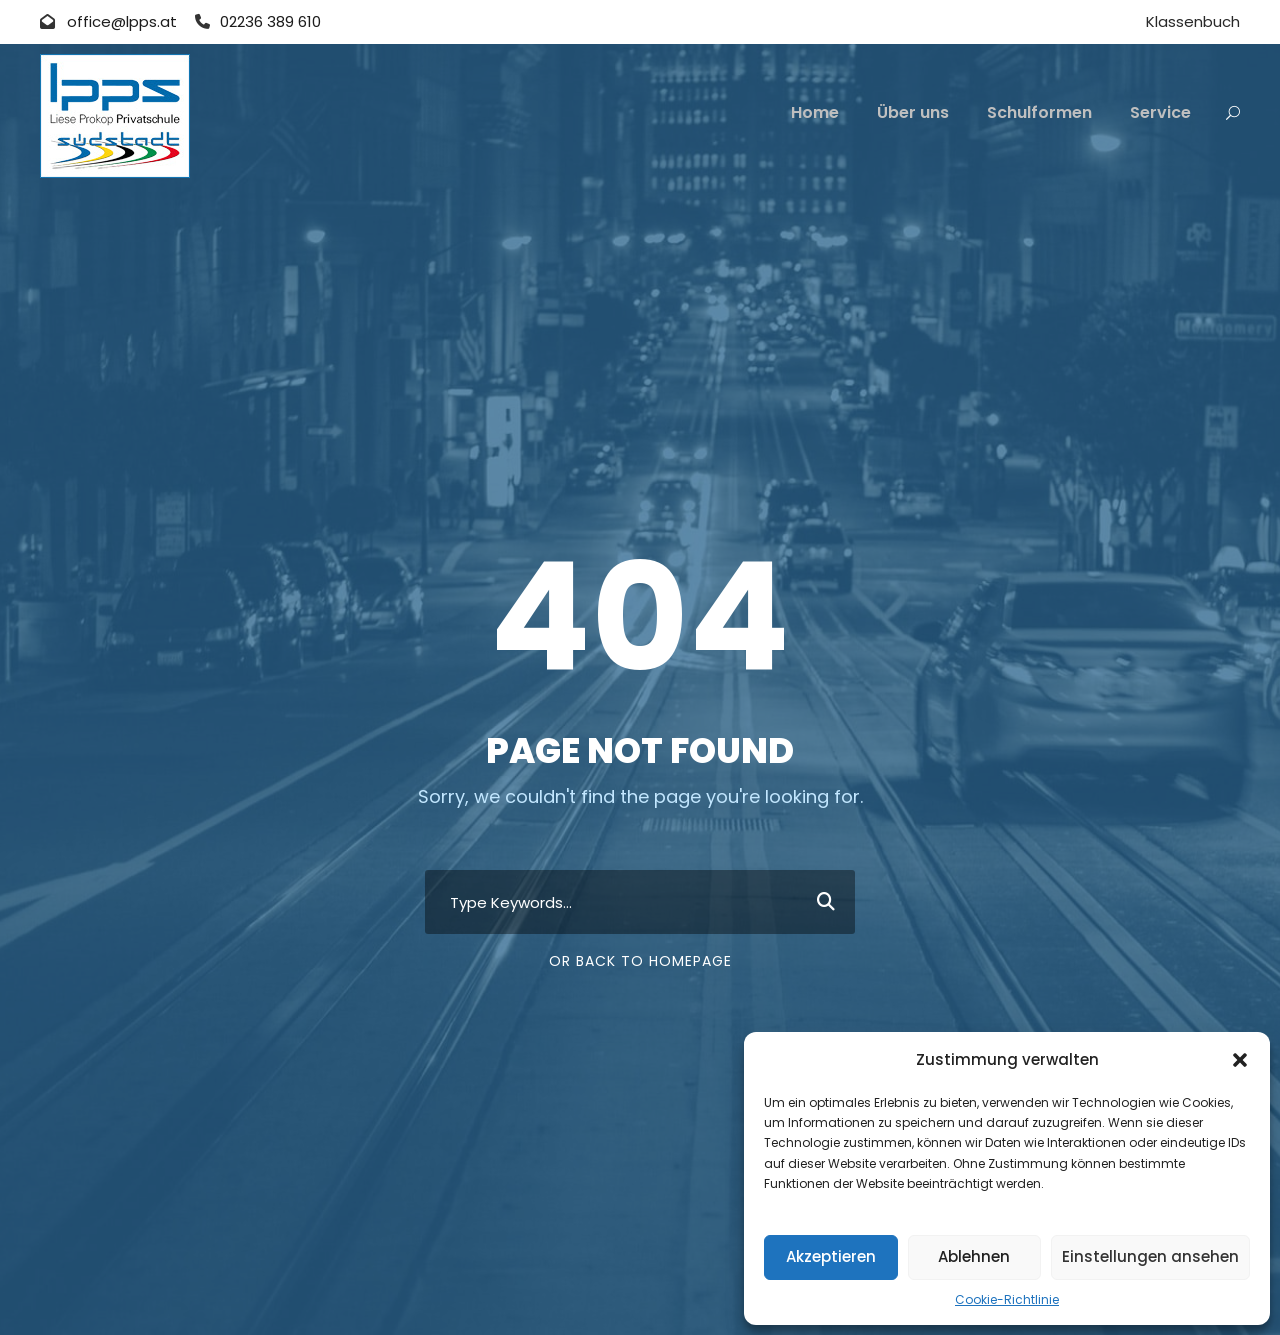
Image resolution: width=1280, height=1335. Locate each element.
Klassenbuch (1193, 21)
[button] (1240, 1060)
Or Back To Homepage (640, 961)
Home (815, 112)
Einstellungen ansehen (1150, 1256)
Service (1160, 112)
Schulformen (1039, 112)
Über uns (913, 112)
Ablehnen (974, 1256)
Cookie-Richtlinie (1007, 1299)
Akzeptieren (831, 1256)
